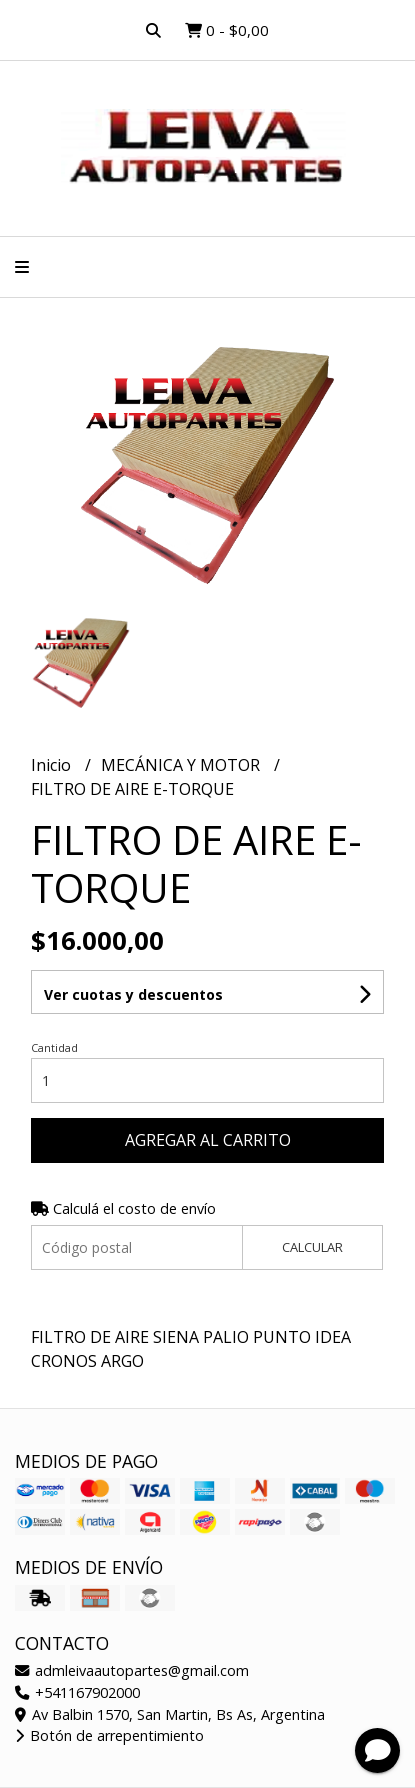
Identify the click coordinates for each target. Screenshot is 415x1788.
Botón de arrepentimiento (109, 1735)
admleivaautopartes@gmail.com (132, 1670)
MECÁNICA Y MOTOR (182, 765)
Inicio (53, 765)
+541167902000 (77, 1692)
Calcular (312, 1247)
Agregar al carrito (208, 1140)
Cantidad (54, 1047)
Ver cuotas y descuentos (133, 994)
